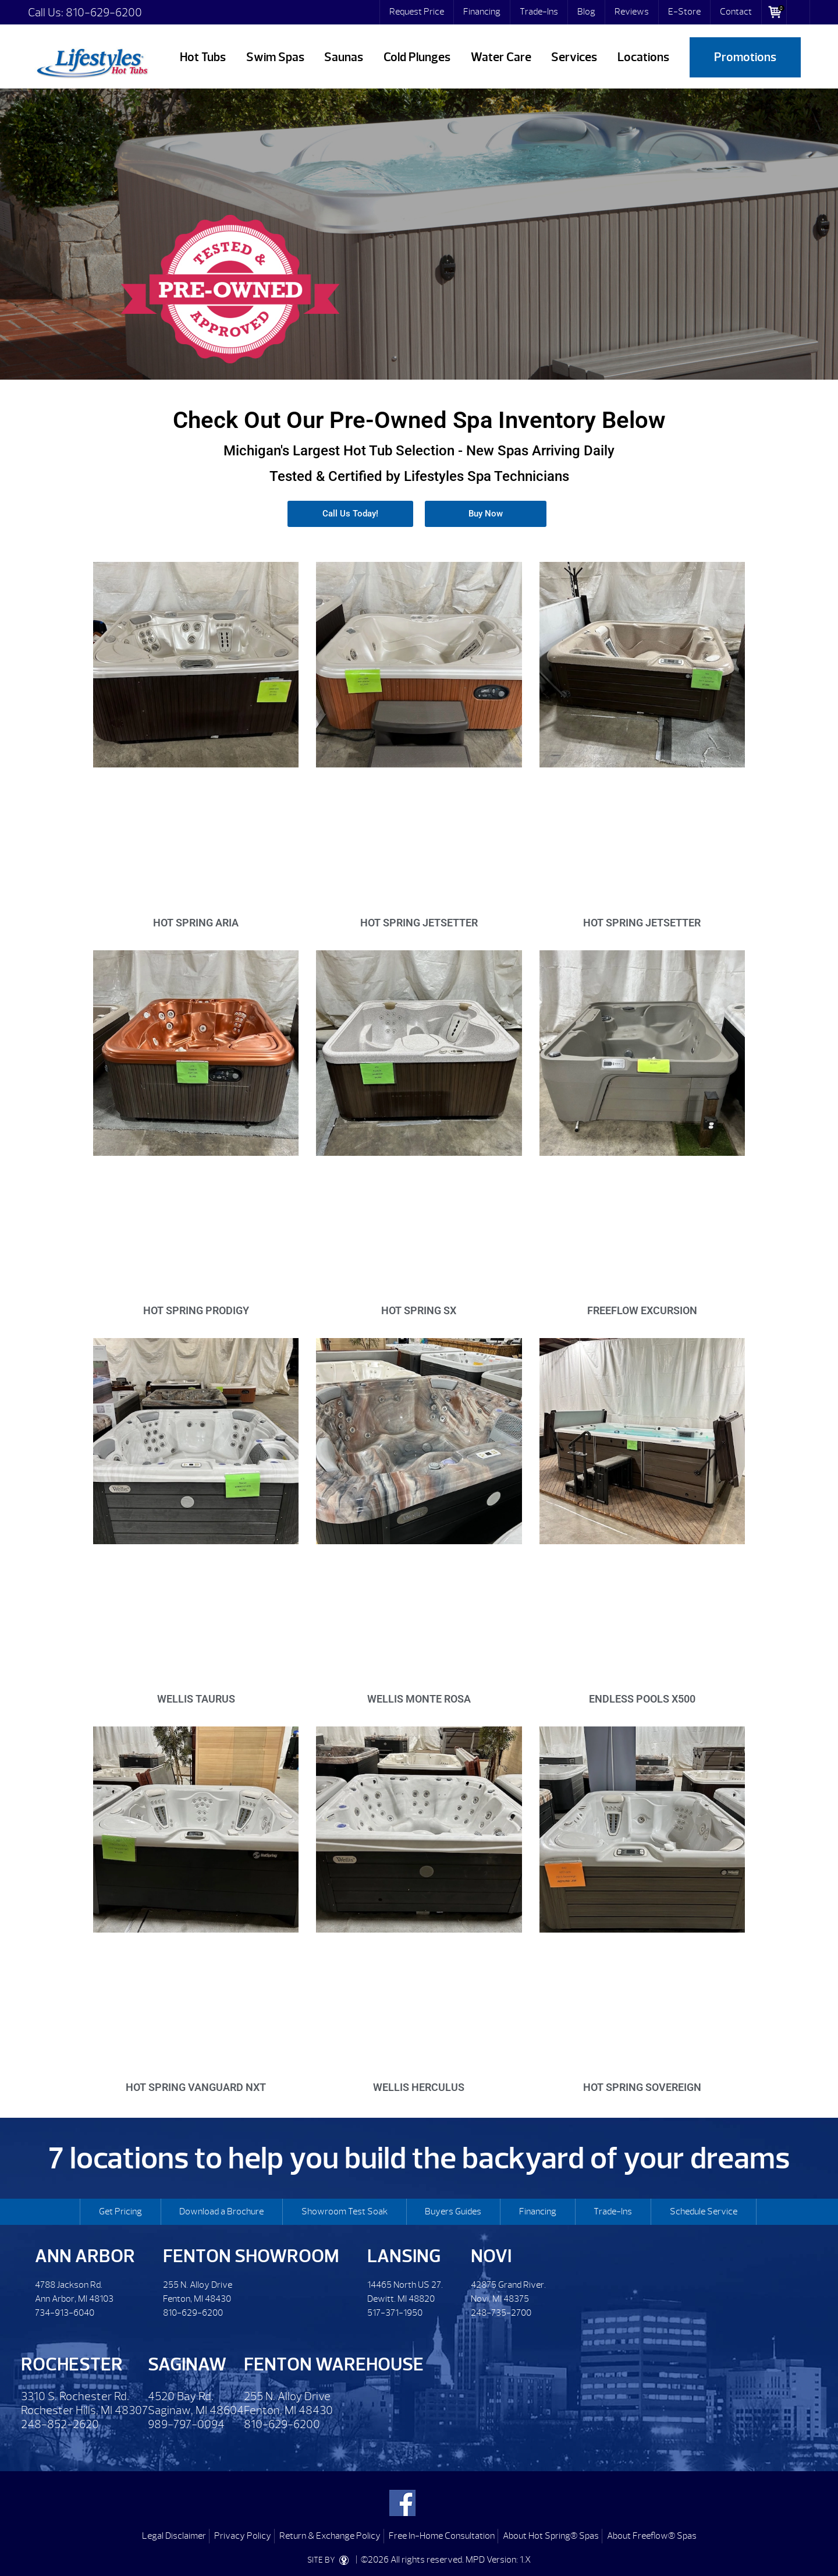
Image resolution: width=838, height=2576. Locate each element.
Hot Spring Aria (196, 923)
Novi (491, 2256)
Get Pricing (120, 2211)
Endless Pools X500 (642, 1699)
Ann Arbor (85, 2256)
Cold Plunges (417, 57)
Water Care (501, 57)
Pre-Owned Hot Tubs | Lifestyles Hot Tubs (92, 61)
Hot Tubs (203, 57)
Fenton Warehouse (334, 2364)
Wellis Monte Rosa (419, 1699)
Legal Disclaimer (174, 2536)
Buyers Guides (453, 2211)
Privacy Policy (242, 2536)
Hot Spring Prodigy (196, 1310)
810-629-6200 (104, 12)
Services (574, 57)
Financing (481, 11)
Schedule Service (703, 2211)
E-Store (684, 11)
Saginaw (187, 2364)
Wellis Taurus (196, 1699)
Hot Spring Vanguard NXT (196, 2087)
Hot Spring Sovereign (642, 2087)
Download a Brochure (221, 2211)
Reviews (632, 11)
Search (798, 12)
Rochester (72, 2364)
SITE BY (331, 2560)
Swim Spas (275, 57)
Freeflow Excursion (642, 1310)
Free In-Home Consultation (442, 2536)
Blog (586, 11)
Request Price (416, 11)
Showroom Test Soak (344, 2211)
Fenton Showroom (251, 2256)
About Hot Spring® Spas (551, 2536)
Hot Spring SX (418, 1310)
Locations (643, 57)
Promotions (745, 57)
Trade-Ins (539, 11)
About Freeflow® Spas (652, 2536)
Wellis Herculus (418, 2087)
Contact (736, 11)
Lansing (404, 2256)
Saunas (343, 57)
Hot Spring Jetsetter (419, 923)
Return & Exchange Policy (330, 2536)
